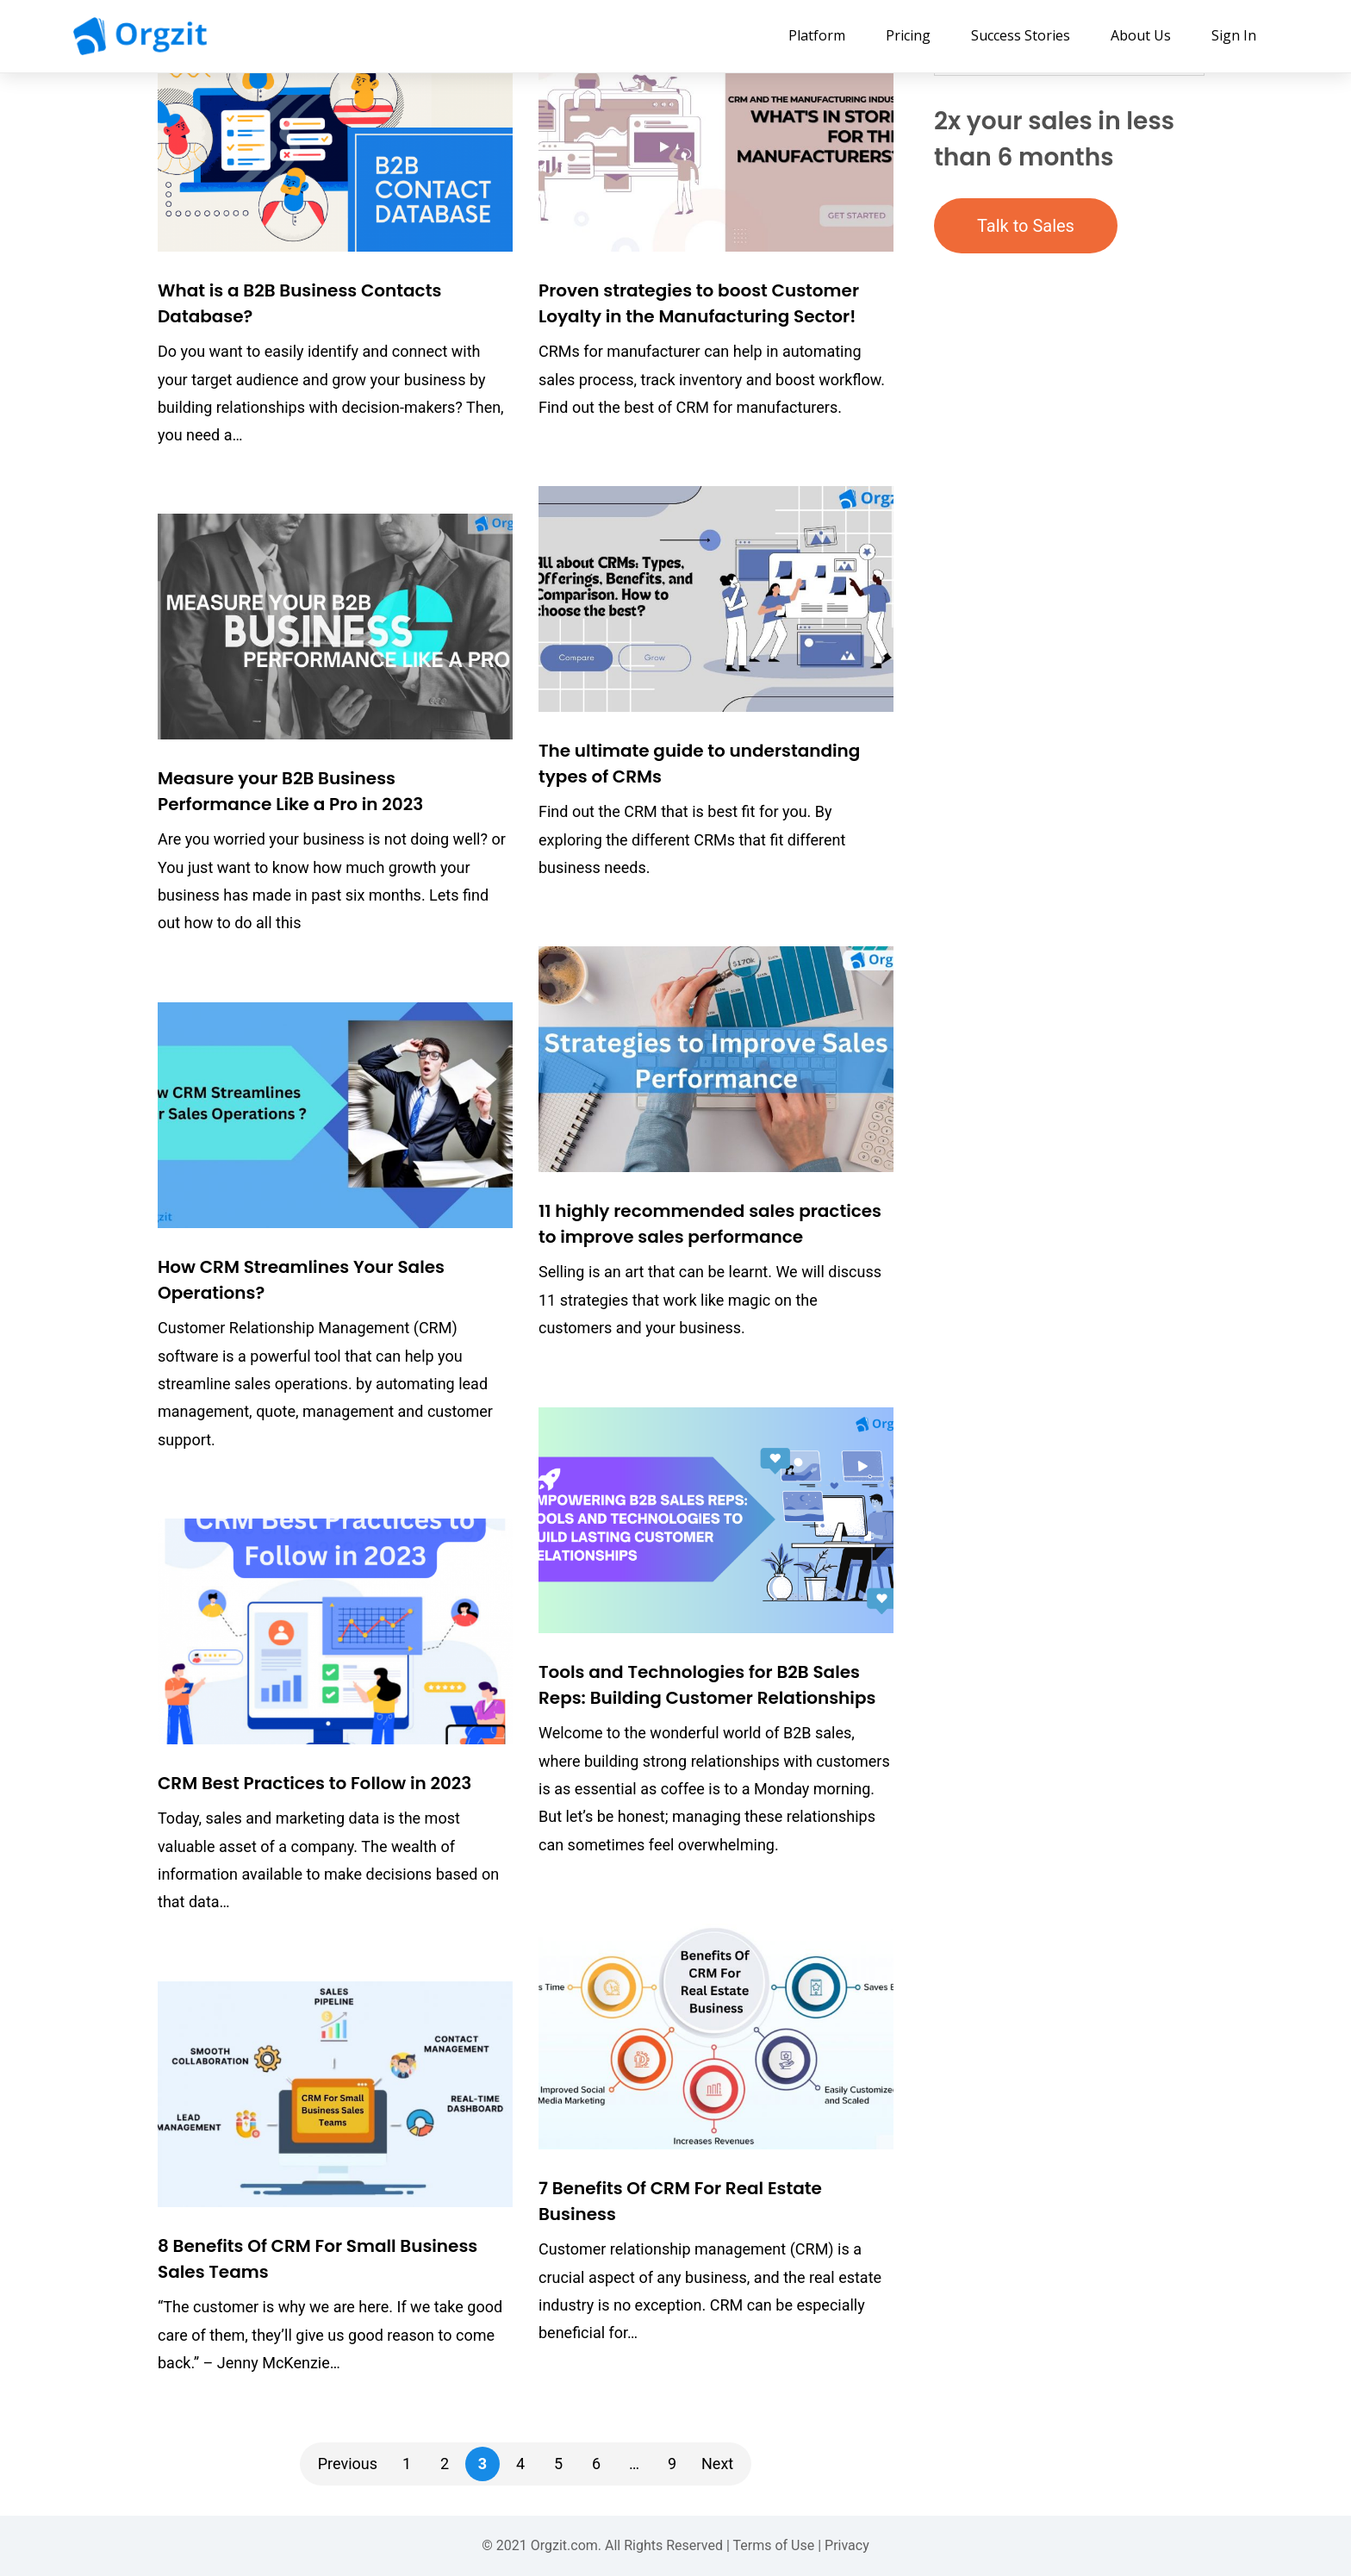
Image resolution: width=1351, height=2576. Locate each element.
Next (717, 2463)
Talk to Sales (1025, 225)
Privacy (847, 2545)
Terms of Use (774, 2545)
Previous (347, 2463)
